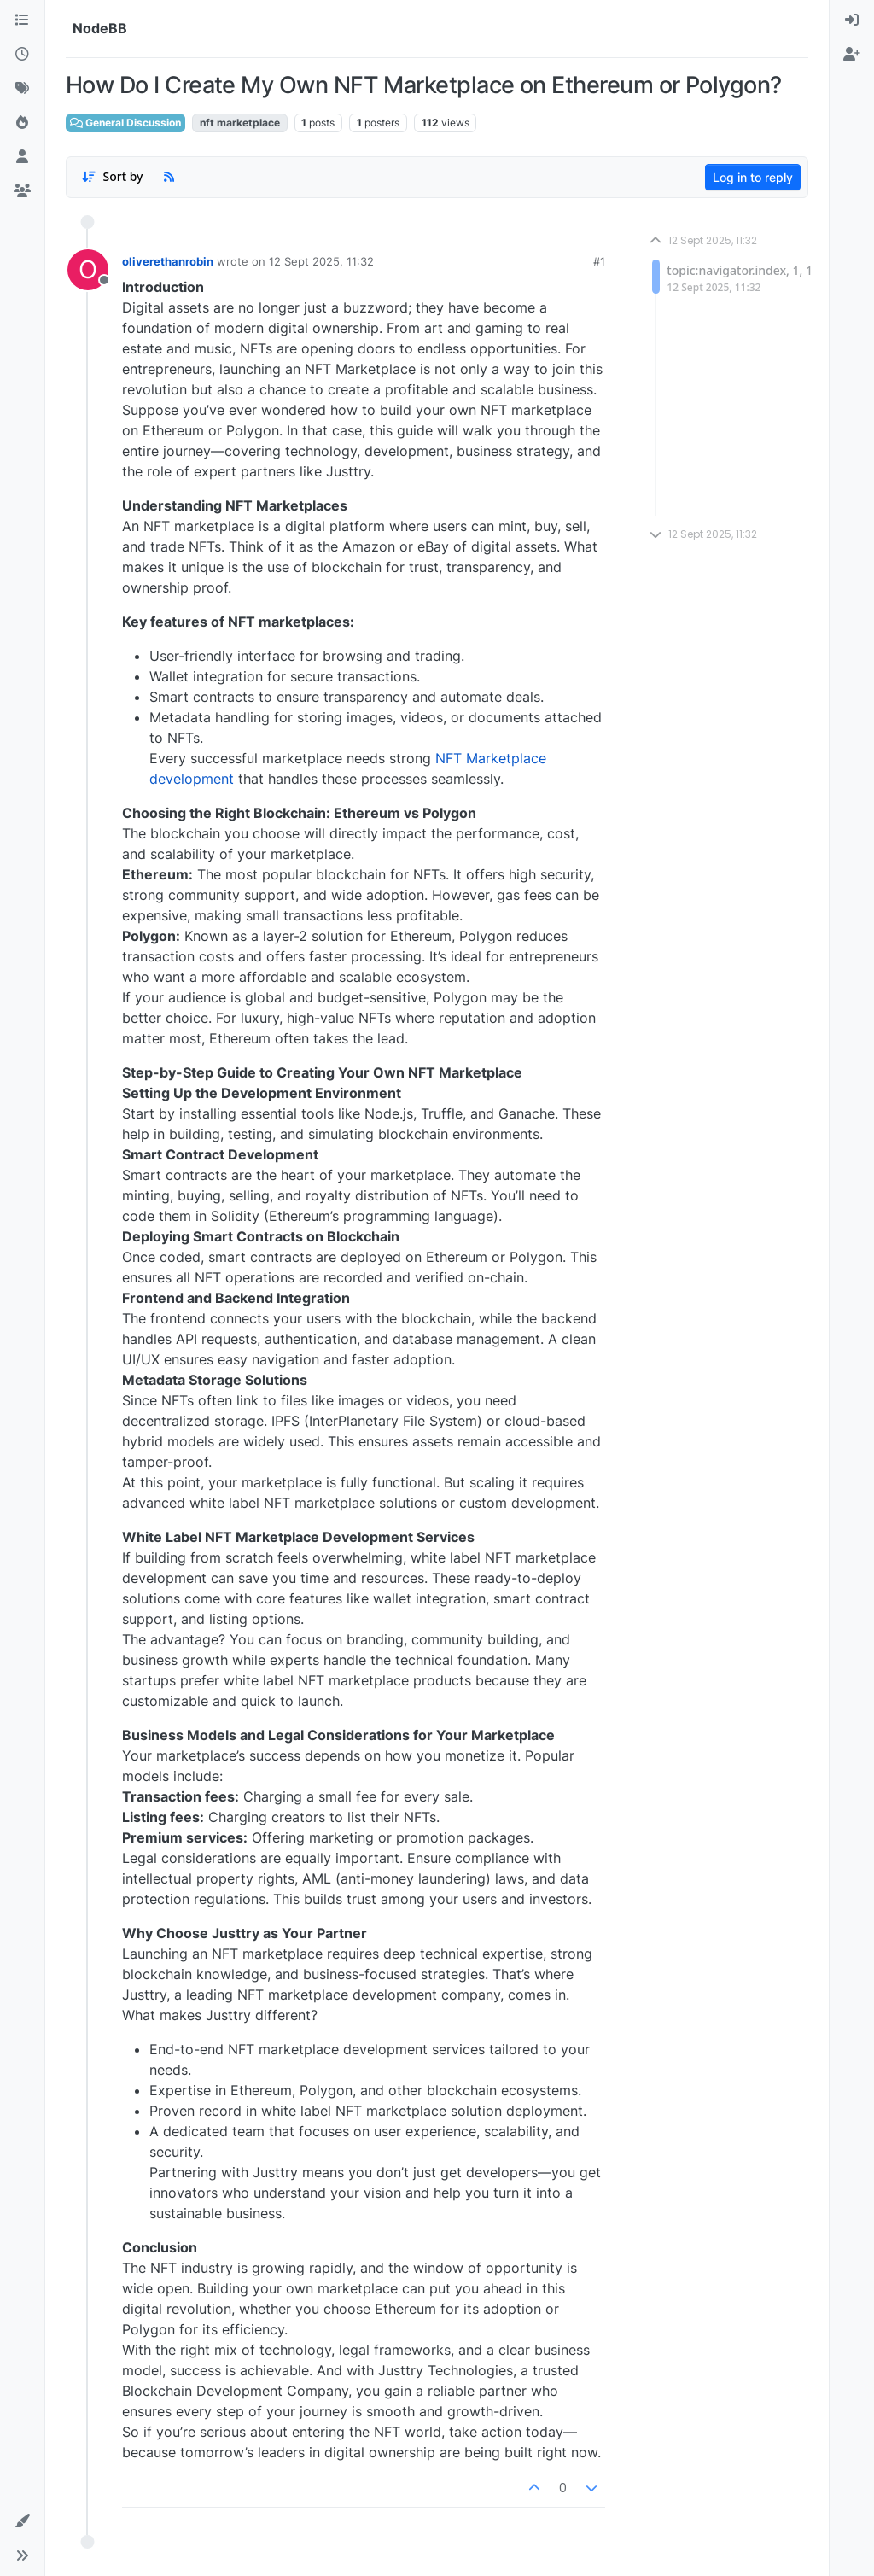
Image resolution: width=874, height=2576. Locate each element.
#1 (599, 261)
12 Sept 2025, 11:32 (321, 261)
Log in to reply (753, 177)
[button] (22, 2521)
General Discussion (125, 122)
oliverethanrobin (167, 261)
